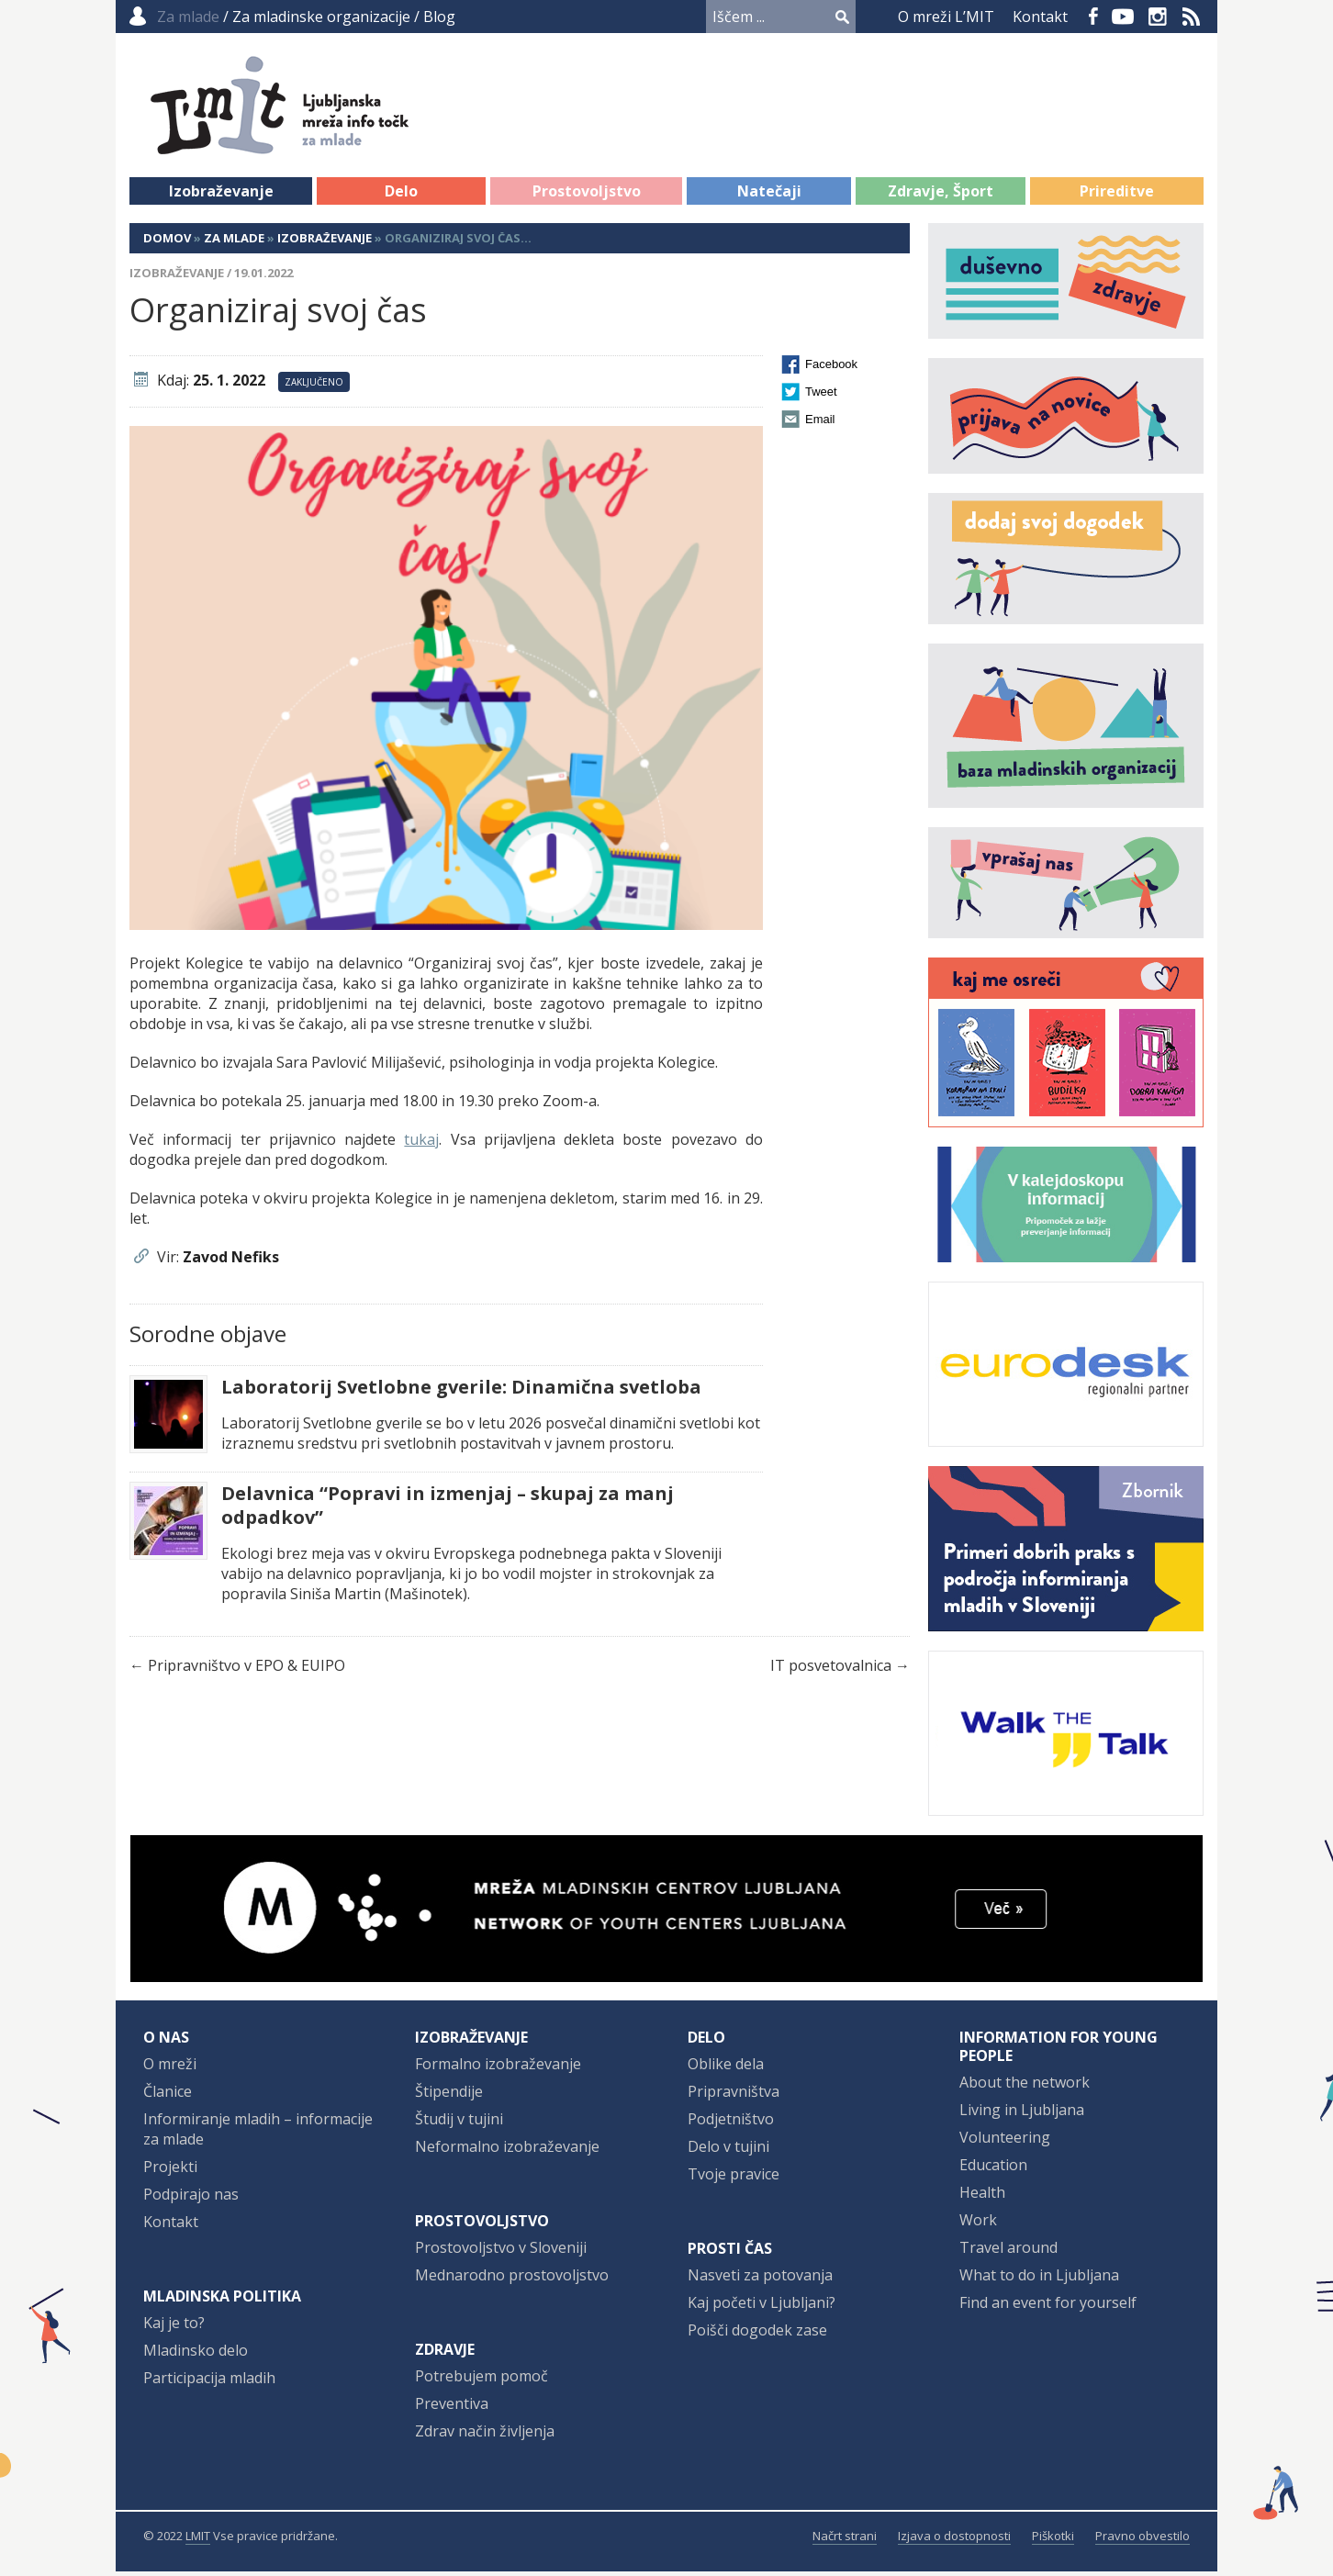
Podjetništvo (731, 2123)
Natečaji (769, 195)
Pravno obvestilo (1142, 2540)
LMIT (197, 2540)
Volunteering (1004, 2142)
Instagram (1158, 16)
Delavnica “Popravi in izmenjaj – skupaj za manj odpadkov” (447, 1510)
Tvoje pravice (733, 2178)
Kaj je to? (174, 2327)
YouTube (1123, 16)
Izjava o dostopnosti (954, 2540)
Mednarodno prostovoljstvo (512, 2279)
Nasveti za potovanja (760, 2279)
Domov (167, 242)
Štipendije (449, 2096)
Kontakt (1040, 16)
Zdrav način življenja (484, 2435)
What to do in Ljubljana (1039, 2279)
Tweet (821, 396)
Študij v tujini (459, 2123)
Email (820, 424)
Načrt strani (844, 2540)
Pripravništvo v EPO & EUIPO (246, 1670)
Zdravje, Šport (940, 195)
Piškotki (1053, 2540)
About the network (1024, 2087)
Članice (167, 2096)
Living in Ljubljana (1021, 2114)
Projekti (170, 2171)
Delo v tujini (728, 2151)
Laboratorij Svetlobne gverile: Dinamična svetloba (461, 1392)
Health (982, 2197)
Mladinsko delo (195, 2355)
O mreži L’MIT (946, 16)
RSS (1192, 16)
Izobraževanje (221, 195)
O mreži (169, 2068)
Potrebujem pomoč (481, 2380)
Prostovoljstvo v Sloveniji (501, 2252)
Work (978, 2224)
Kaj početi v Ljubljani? (761, 2307)
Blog (439, 16)
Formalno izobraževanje (498, 2068)
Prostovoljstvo (586, 195)
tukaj (421, 1144)
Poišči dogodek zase (757, 2334)
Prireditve (1117, 195)
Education (993, 2169)
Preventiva (451, 2408)
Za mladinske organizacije (321, 16)
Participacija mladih (209, 2382)
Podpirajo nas (191, 2199)
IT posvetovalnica (830, 1670)
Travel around (1008, 2252)
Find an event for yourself (1048, 2307)
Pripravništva (733, 2096)
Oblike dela (726, 2068)
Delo (401, 195)
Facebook (1093, 16)
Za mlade (234, 242)
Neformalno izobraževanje (507, 2151)
